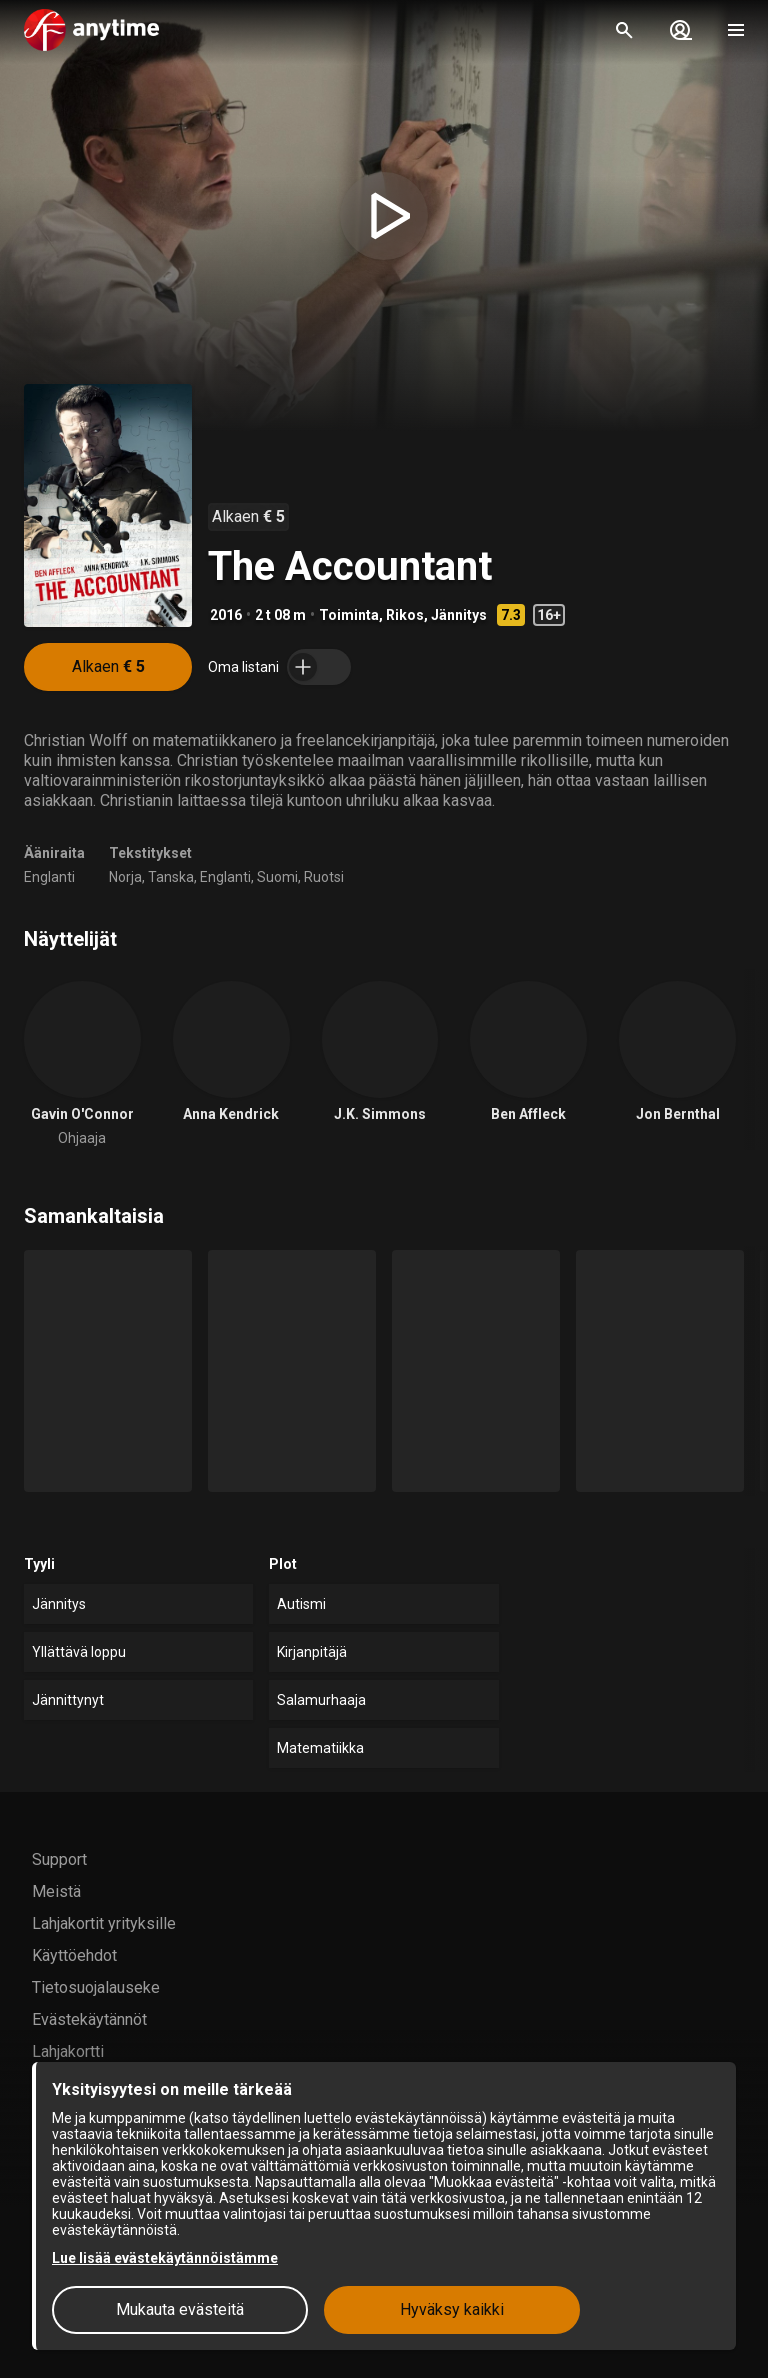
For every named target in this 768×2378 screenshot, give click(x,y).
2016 (226, 615)
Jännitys (459, 615)
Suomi (277, 877)
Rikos (405, 615)
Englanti (49, 877)
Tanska (171, 877)
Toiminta (349, 615)
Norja (125, 877)
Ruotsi (324, 877)
